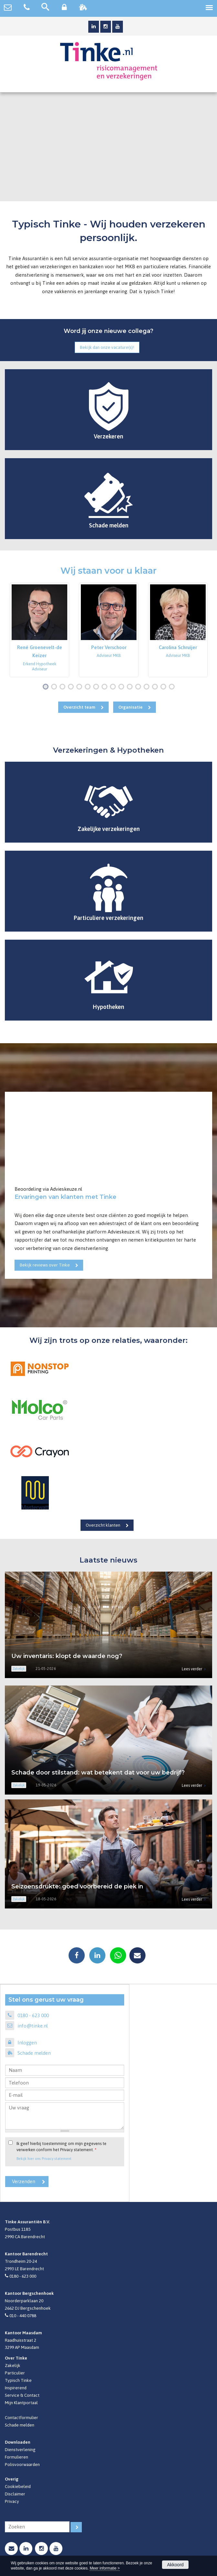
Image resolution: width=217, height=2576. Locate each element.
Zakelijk (12, 2365)
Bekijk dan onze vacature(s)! (107, 347)
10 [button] (122, 687)
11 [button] (131, 687)
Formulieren (16, 2457)
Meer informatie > (105, 2568)
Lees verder (192, 1668)
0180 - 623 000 (33, 2015)
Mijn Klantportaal (21, 2402)
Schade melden (34, 2053)
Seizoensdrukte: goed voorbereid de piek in (77, 1886)
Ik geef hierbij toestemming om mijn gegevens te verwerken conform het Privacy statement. (61, 2146)
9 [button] (114, 687)
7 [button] (97, 687)
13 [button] (147, 687)
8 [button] (105, 687)
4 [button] (72, 687)
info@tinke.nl (32, 2026)
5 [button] (80, 687)
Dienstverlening (20, 2449)
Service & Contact (22, 2395)
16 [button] (173, 687)
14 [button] (156, 687)
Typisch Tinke (18, 2380)
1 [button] (47, 687)
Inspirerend (16, 2387)
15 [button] (164, 687)
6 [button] (89, 687)
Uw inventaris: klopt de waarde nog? (66, 1656)
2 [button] (55, 687)
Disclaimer (15, 2493)
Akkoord (175, 2564)
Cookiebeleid (18, 2486)
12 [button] (139, 687)
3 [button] (63, 687)
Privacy (12, 2501)
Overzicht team (79, 707)
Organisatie (130, 707)
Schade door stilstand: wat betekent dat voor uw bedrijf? (98, 1772)
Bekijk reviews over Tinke (45, 1264)
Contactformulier (21, 2417)
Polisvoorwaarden (22, 2464)
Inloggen (27, 2042)
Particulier (15, 2372)
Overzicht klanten (103, 1525)
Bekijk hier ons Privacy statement (43, 2158)
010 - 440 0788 (22, 2315)
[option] (39, 629)
